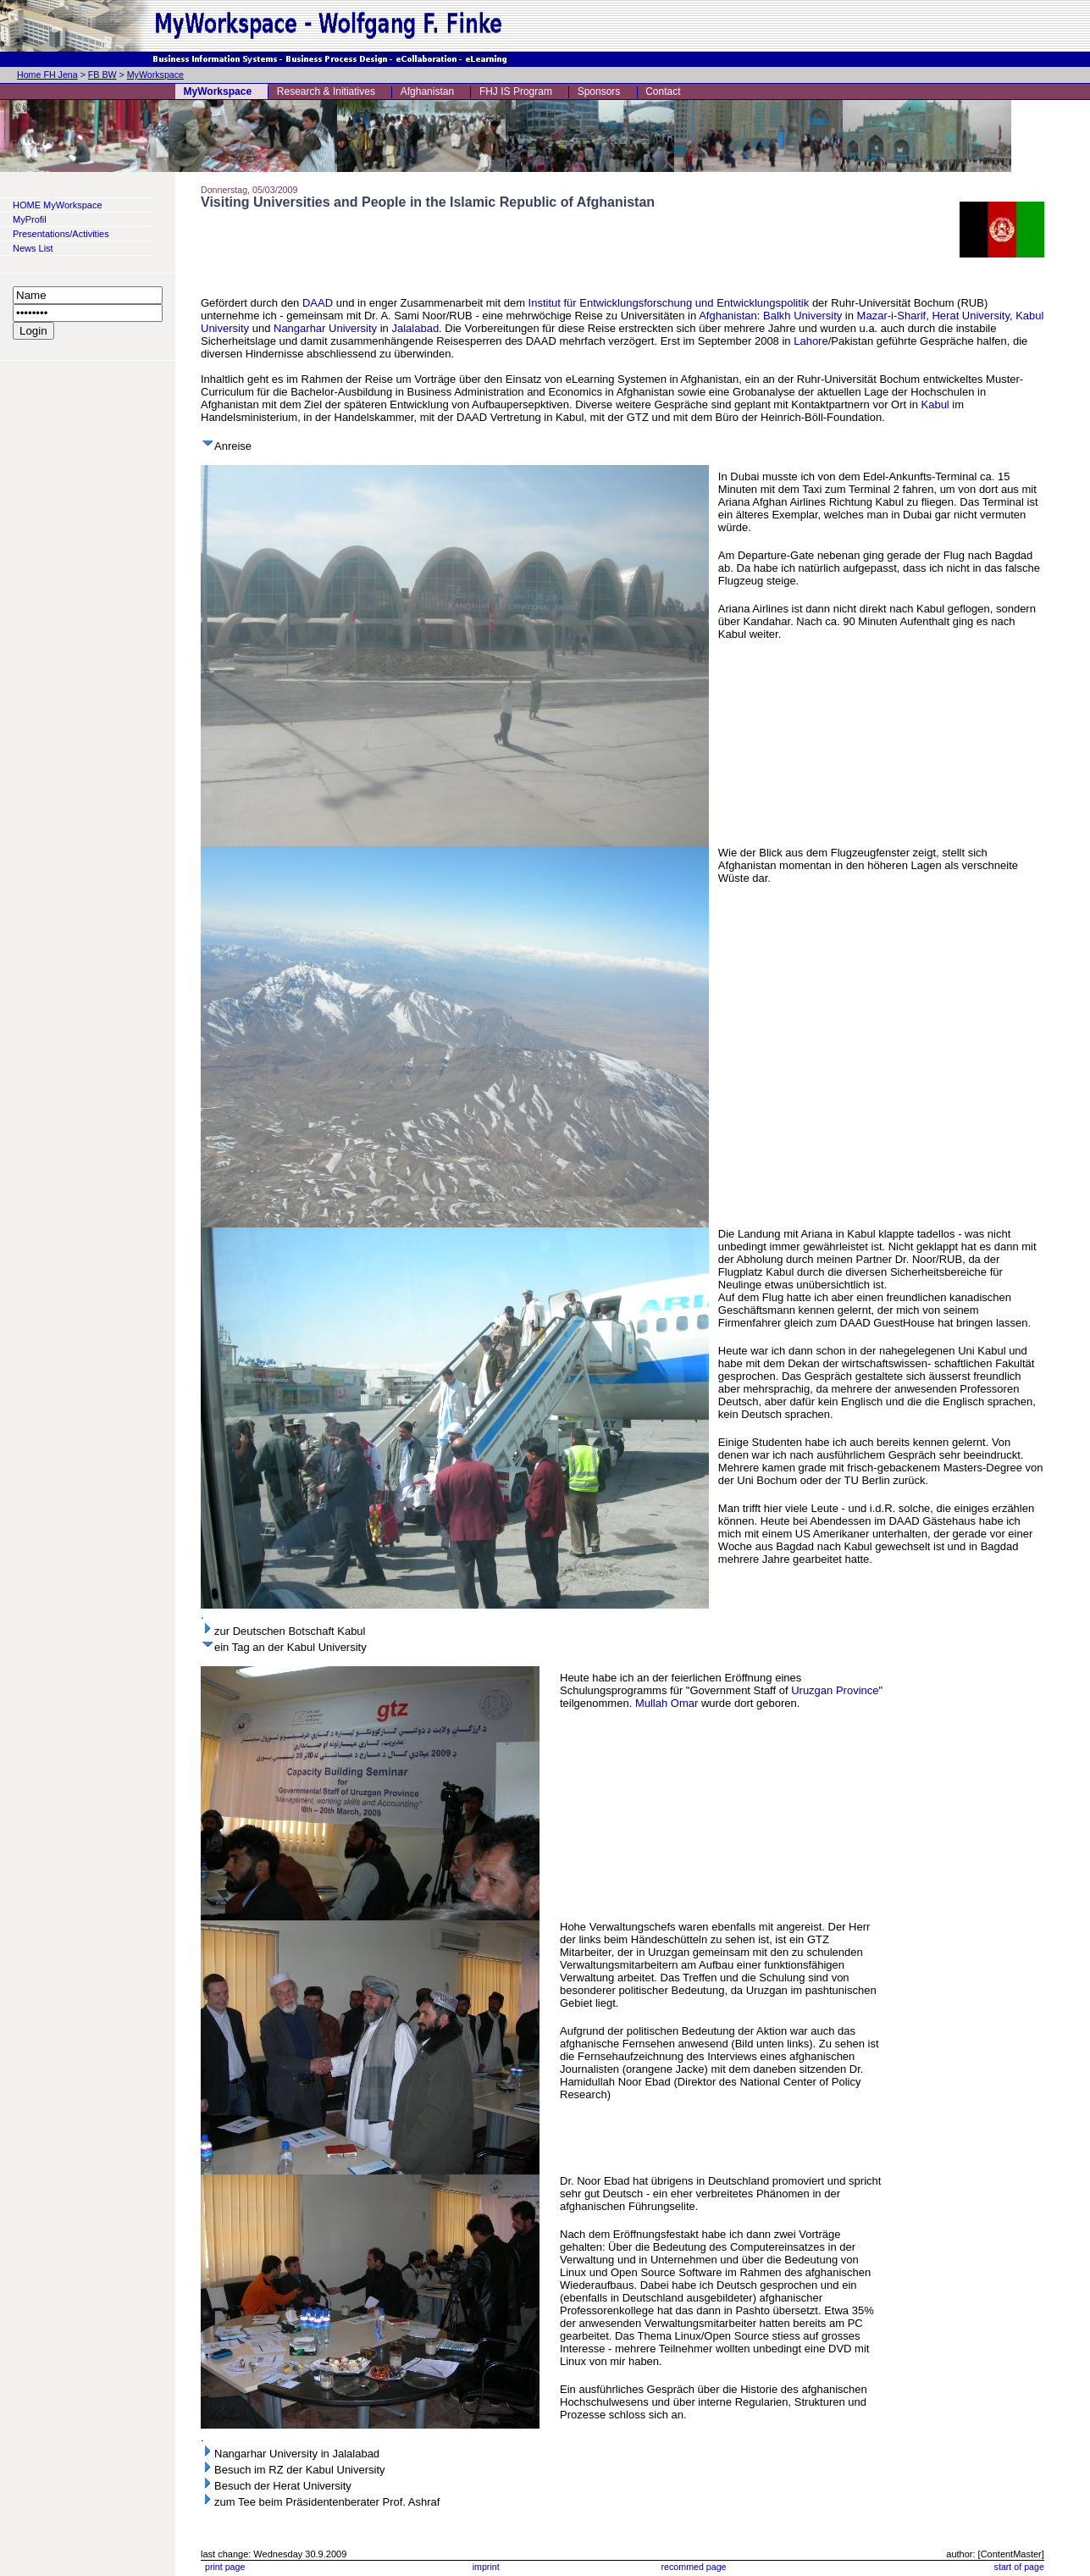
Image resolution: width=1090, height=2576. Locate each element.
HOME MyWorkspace (57, 205)
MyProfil (30, 219)
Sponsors (599, 91)
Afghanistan (427, 91)
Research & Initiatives (326, 91)
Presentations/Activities (61, 234)
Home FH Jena (47, 74)
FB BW (102, 74)
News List (33, 248)
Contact (662, 91)
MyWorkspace (155, 74)
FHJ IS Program (515, 91)
